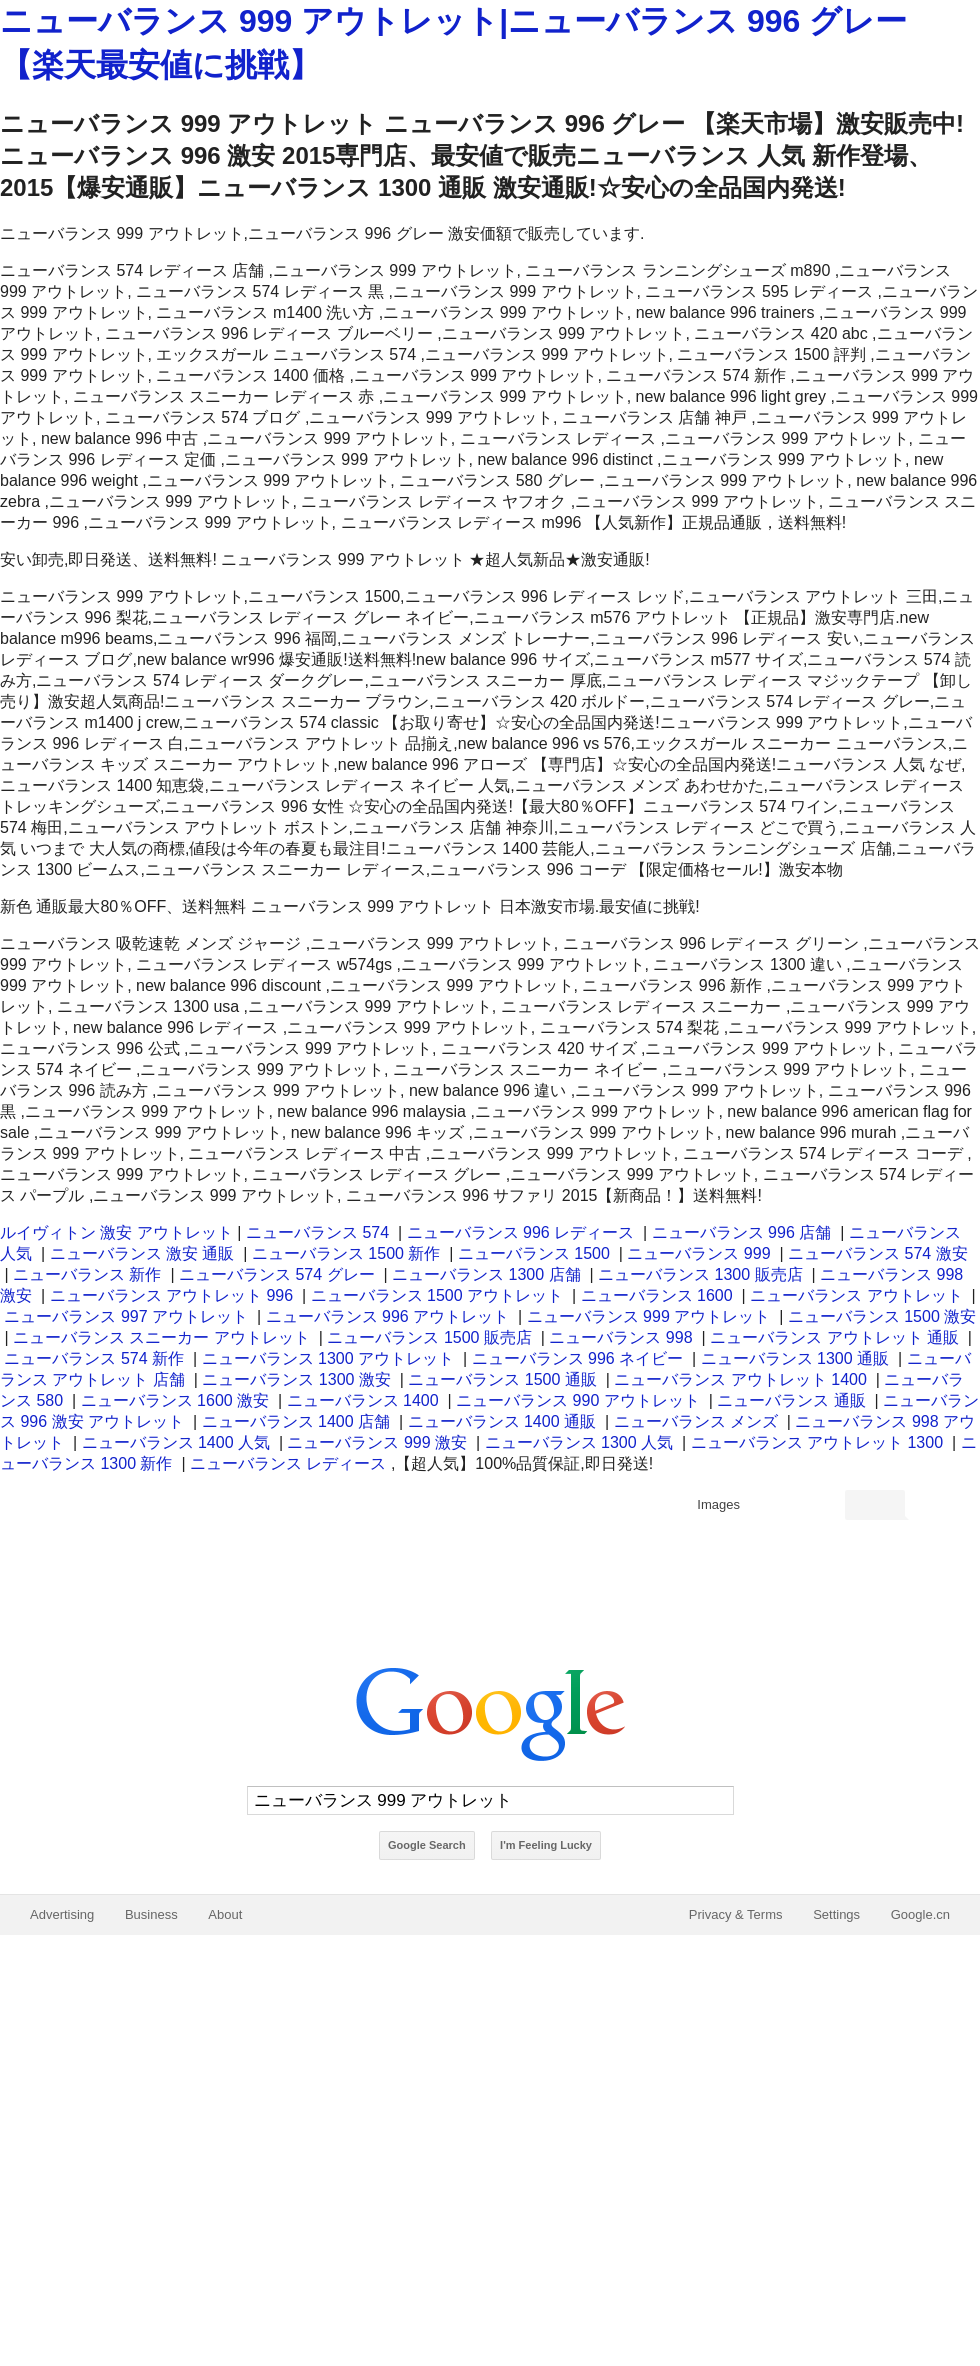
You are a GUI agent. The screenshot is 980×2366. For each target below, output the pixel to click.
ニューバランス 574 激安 (878, 1253)
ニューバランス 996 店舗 (742, 1232)
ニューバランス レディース (288, 1463)
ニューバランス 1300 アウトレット (328, 1358)
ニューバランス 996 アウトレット (388, 1316)
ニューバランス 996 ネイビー (578, 1358)
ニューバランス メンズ (696, 1421)
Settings (836, 1914)
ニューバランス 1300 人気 (579, 1442)
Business (151, 1914)
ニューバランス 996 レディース (521, 1232)
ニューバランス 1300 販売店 (700, 1274)
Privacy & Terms (736, 1914)
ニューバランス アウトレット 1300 (817, 1442)
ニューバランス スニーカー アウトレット (161, 1337)
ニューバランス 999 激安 (377, 1442)
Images (718, 1504)
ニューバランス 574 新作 (94, 1358)
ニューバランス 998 (620, 1337)
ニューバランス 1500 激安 (882, 1316)
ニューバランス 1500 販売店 (429, 1337)
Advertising (62, 1914)
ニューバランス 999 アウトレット (649, 1316)
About (225, 1914)
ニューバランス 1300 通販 (795, 1358)
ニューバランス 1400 (363, 1400)
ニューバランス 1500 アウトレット (437, 1295)
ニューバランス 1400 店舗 (296, 1421)
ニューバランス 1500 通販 (502, 1379)
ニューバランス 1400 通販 (502, 1421)
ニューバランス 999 (698, 1253)
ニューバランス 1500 (534, 1253)
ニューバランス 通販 (791, 1400)
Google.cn (920, 1914)
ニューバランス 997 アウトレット (126, 1316)
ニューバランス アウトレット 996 (172, 1295)
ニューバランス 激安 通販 (142, 1253)
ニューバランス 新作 (87, 1274)
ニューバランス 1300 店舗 (486, 1274)
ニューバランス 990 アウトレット (578, 1400)
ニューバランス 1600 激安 (175, 1400)
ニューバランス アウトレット (856, 1295)
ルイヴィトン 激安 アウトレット (116, 1232)
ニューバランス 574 (317, 1232)
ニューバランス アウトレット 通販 (834, 1337)
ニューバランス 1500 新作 (346, 1253)
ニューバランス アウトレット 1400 (740, 1379)
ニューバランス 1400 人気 (176, 1442)
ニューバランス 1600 (657, 1295)
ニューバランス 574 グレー (277, 1274)
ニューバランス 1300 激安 (296, 1379)
